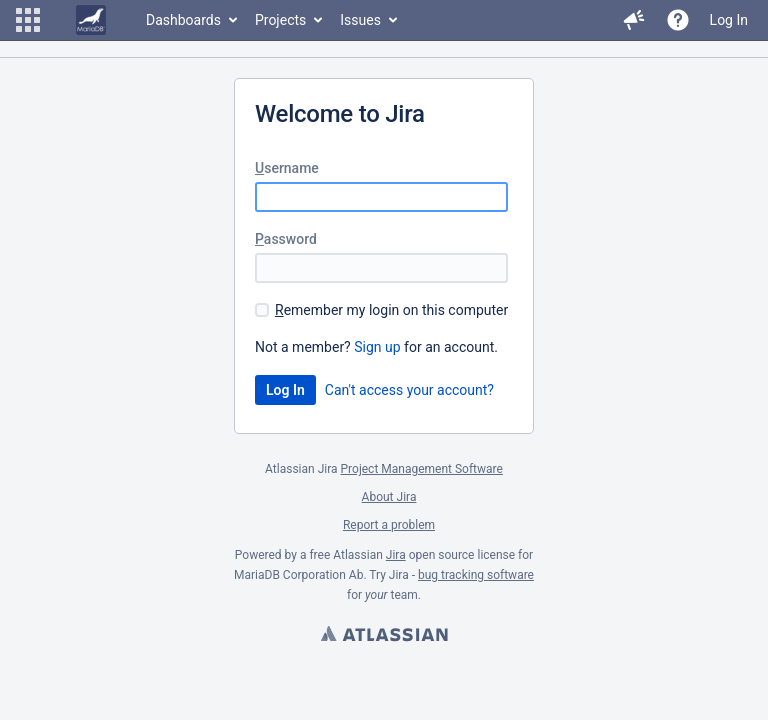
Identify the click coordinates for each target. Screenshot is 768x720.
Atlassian (384, 636)
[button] (28, 20)
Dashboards (183, 20)
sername (287, 168)
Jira (396, 555)
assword (286, 239)
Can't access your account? (409, 390)
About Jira (389, 497)
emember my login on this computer (391, 310)
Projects (280, 20)
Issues (360, 20)
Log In (729, 20)
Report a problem (389, 525)
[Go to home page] (91, 20)
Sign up (377, 347)
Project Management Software (422, 469)
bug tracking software (476, 575)
